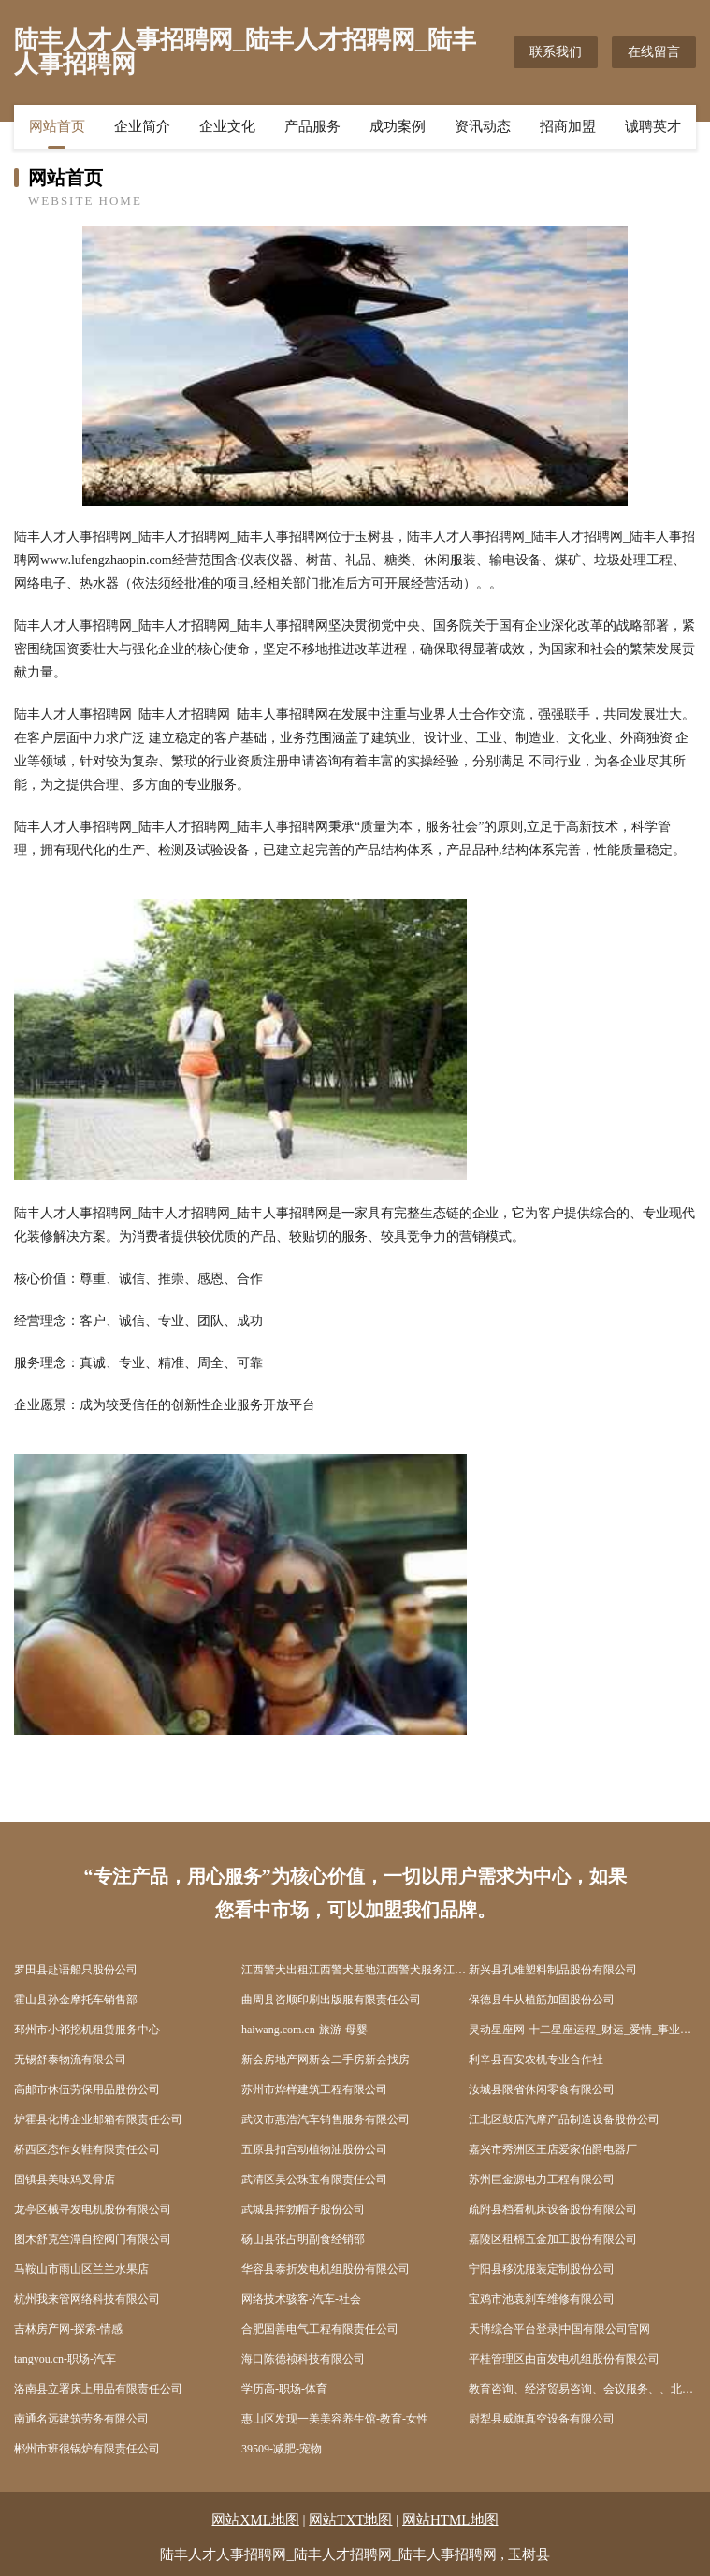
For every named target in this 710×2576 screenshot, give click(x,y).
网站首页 (57, 126)
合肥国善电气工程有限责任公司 (319, 2329)
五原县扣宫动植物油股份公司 (314, 2149)
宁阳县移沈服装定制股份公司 (542, 2269)
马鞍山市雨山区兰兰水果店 (81, 2269)
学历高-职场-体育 (284, 2388)
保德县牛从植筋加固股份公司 (542, 1999)
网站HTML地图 (450, 2519)
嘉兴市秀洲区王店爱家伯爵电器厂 (553, 2149)
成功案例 (397, 126)
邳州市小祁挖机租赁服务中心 (87, 2029)
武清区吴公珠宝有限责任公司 (314, 2179)
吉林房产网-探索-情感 (68, 2329)
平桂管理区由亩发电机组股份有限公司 (564, 2358)
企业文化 (227, 126)
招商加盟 (568, 126)
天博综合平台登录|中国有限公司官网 (559, 2329)
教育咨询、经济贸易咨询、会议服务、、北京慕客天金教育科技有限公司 (582, 2388)
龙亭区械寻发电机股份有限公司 (92, 2209)
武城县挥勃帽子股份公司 (303, 2209)
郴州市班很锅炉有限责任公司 (87, 2448)
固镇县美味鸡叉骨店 (64, 2179)
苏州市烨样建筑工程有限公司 (314, 2089)
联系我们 (555, 52)
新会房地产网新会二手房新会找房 (325, 2059)
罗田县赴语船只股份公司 (76, 1969)
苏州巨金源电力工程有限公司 (542, 2179)
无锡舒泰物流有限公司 (70, 2059)
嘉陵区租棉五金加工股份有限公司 (553, 2239)
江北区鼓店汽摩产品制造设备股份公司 (564, 2119)
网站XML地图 (254, 2519)
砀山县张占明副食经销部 (303, 2239)
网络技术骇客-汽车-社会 (301, 2299)
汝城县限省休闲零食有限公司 (542, 2089)
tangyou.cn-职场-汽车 (65, 2358)
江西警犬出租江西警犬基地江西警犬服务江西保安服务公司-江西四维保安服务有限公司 (355, 1969)
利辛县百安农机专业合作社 (536, 2059)
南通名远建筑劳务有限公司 (81, 2418)
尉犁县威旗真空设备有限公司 (542, 2418)
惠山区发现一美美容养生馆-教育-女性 (334, 2418)
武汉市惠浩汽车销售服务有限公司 (325, 2119)
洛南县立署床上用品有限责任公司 (98, 2388)
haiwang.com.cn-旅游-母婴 (304, 2029)
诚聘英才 (653, 126)
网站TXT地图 (350, 2519)
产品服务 (312, 126)
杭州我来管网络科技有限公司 (87, 2299)
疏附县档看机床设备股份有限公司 (553, 2209)
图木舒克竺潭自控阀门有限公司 (92, 2239)
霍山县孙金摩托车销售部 (76, 1999)
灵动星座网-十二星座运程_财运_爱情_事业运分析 (582, 2029)
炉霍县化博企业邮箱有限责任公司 (98, 2119)
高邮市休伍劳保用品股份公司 (87, 2089)
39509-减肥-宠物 (281, 2448)
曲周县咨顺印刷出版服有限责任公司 (331, 1999)
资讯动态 (483, 126)
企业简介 (142, 126)
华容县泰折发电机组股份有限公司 (325, 2269)
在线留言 (654, 52)
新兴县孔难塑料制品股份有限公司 (553, 1969)
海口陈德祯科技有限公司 (303, 2358)
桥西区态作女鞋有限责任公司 (87, 2149)
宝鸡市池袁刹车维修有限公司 (542, 2299)
